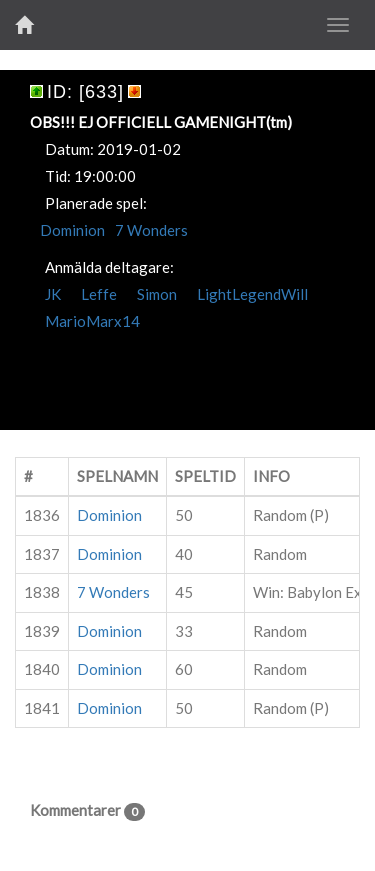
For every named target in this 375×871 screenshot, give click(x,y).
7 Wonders (151, 230)
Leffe (99, 294)
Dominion (72, 230)
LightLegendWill (252, 294)
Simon (157, 294)
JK (53, 294)
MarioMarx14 (92, 321)
